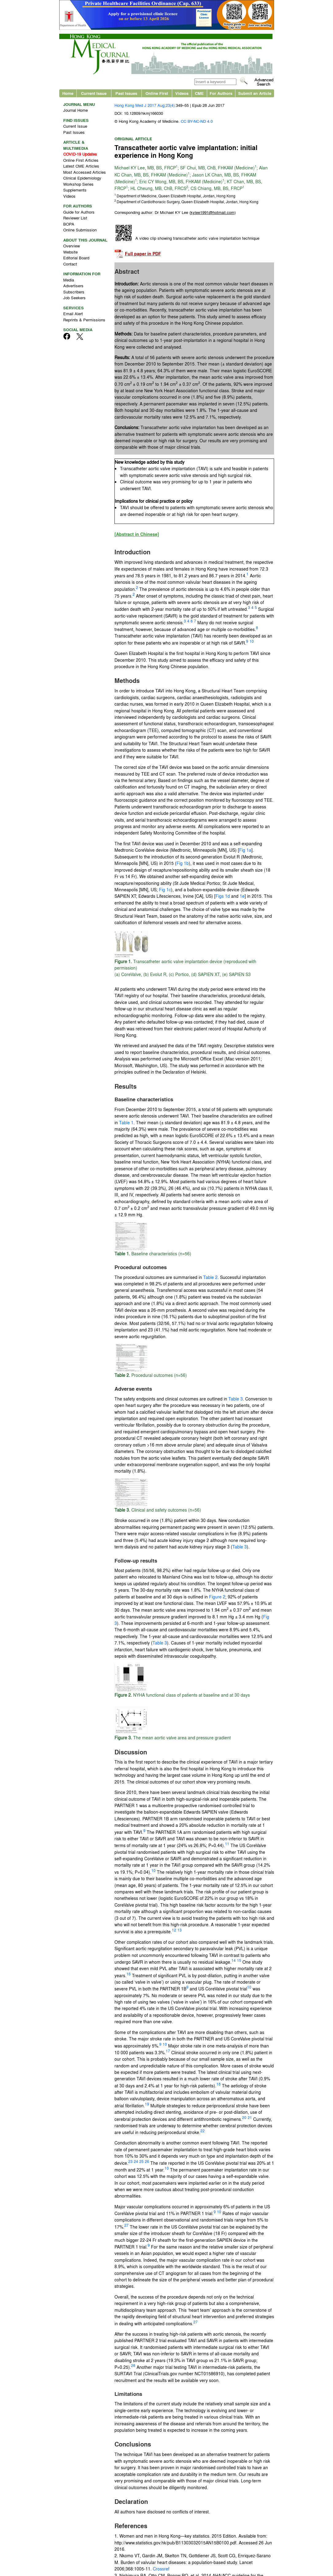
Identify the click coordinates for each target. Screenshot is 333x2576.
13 (179, 1930)
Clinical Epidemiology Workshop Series (82, 181)
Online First (156, 93)
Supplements (75, 190)
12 (174, 1930)
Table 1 (126, 1122)
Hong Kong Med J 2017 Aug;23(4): (145, 105)
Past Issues (126, 93)
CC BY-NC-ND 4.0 (197, 121)
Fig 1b (182, 863)
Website (70, 252)
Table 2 (210, 1277)
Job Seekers (74, 297)
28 (133, 2365)
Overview (71, 246)
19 (147, 2104)
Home (67, 93)
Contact (70, 264)
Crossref (161, 2569)
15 (239, 1960)
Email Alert (73, 313)
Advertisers (73, 286)
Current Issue (93, 93)
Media (68, 280)
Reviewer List (75, 218)
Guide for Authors (79, 212)
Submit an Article (254, 93)
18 (218, 2084)
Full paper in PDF (143, 253)
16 (128, 1974)
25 (141, 2161)
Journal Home (75, 110)
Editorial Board (76, 258)
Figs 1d (222, 896)
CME (199, 93)
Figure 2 (217, 1597)
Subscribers (73, 292)
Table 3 (235, 1399)
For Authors (221, 93)
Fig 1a (245, 850)
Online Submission (80, 230)
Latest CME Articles (81, 166)
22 (202, 2130)
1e (242, 896)
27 (126, 2225)
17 (168, 2051)
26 (147, 2161)
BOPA (68, 224)
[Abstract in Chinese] (136, 534)
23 (130, 2161)
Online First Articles (81, 160)
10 (252, 641)
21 (250, 2117)
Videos (181, 93)
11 (227, 1843)
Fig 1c (165, 889)
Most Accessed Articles (84, 172)
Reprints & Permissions (84, 320)
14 (233, 1960)
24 (136, 2161)
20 (244, 2117)
